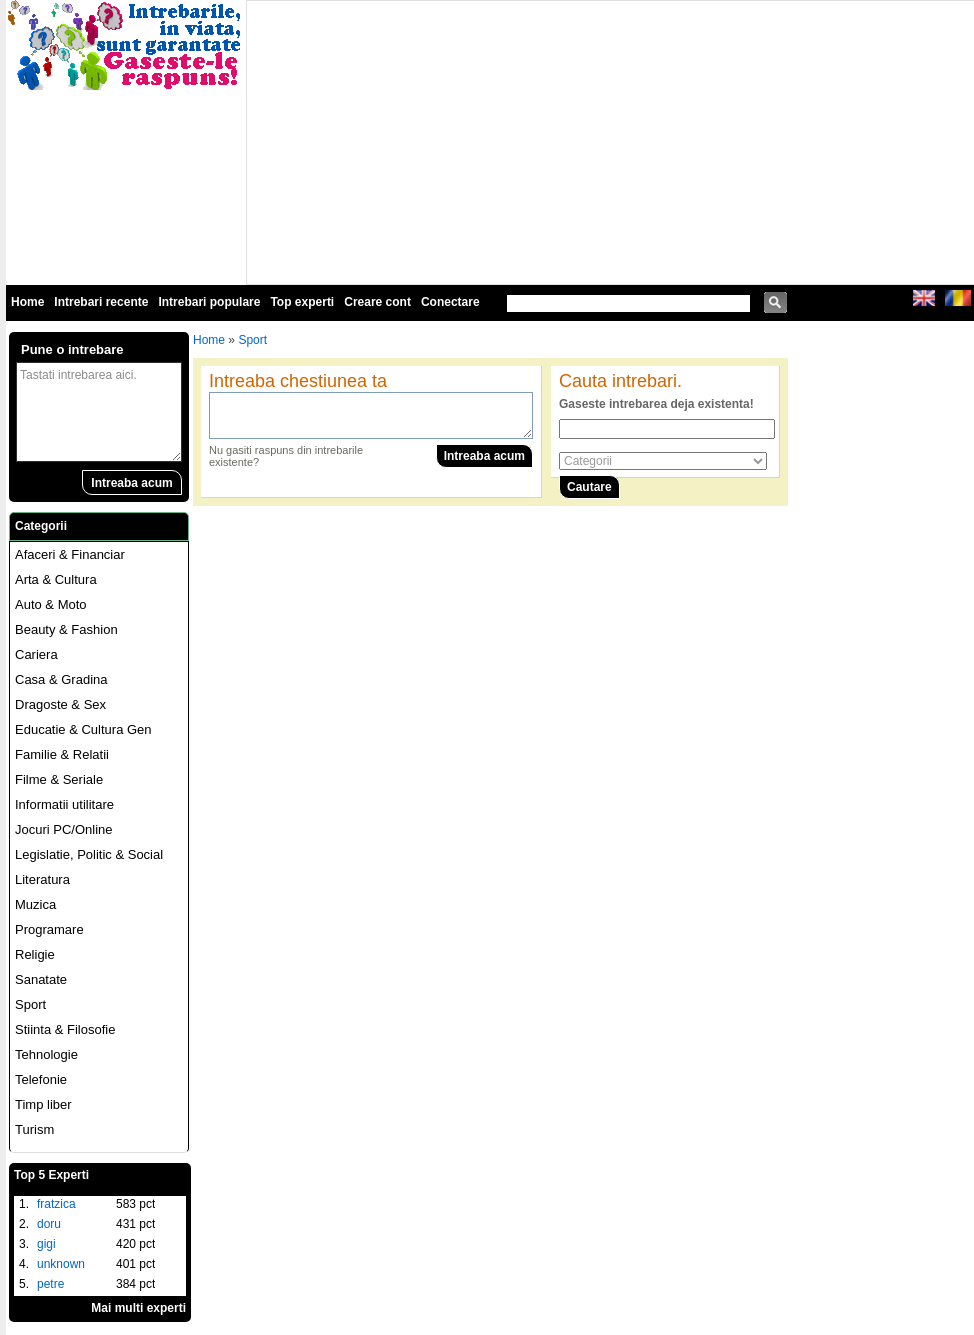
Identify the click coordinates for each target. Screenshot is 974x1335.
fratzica (56, 1204)
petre (50, 1284)
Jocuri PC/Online (64, 829)
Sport (30, 1004)
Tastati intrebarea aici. (99, 412)
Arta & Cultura (56, 579)
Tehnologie (46, 1054)
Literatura (42, 879)
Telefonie (41, 1079)
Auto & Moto (51, 604)
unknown (61, 1264)
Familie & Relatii (62, 754)
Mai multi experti (138, 1308)
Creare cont (377, 302)
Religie (35, 954)
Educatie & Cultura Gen (83, 729)
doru (49, 1224)
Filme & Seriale (59, 779)
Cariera (36, 654)
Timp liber (43, 1104)
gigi (46, 1244)
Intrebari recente (101, 302)
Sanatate (41, 979)
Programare (49, 929)
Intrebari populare (209, 302)
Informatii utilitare (64, 804)
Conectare (450, 302)
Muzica (35, 904)
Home (27, 302)
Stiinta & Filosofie (65, 1029)
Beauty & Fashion (66, 629)
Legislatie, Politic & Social (89, 854)
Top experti (302, 302)
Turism (34, 1129)
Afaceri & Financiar (70, 554)
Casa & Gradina (61, 679)
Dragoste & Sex (60, 704)
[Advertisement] (508, 141)
